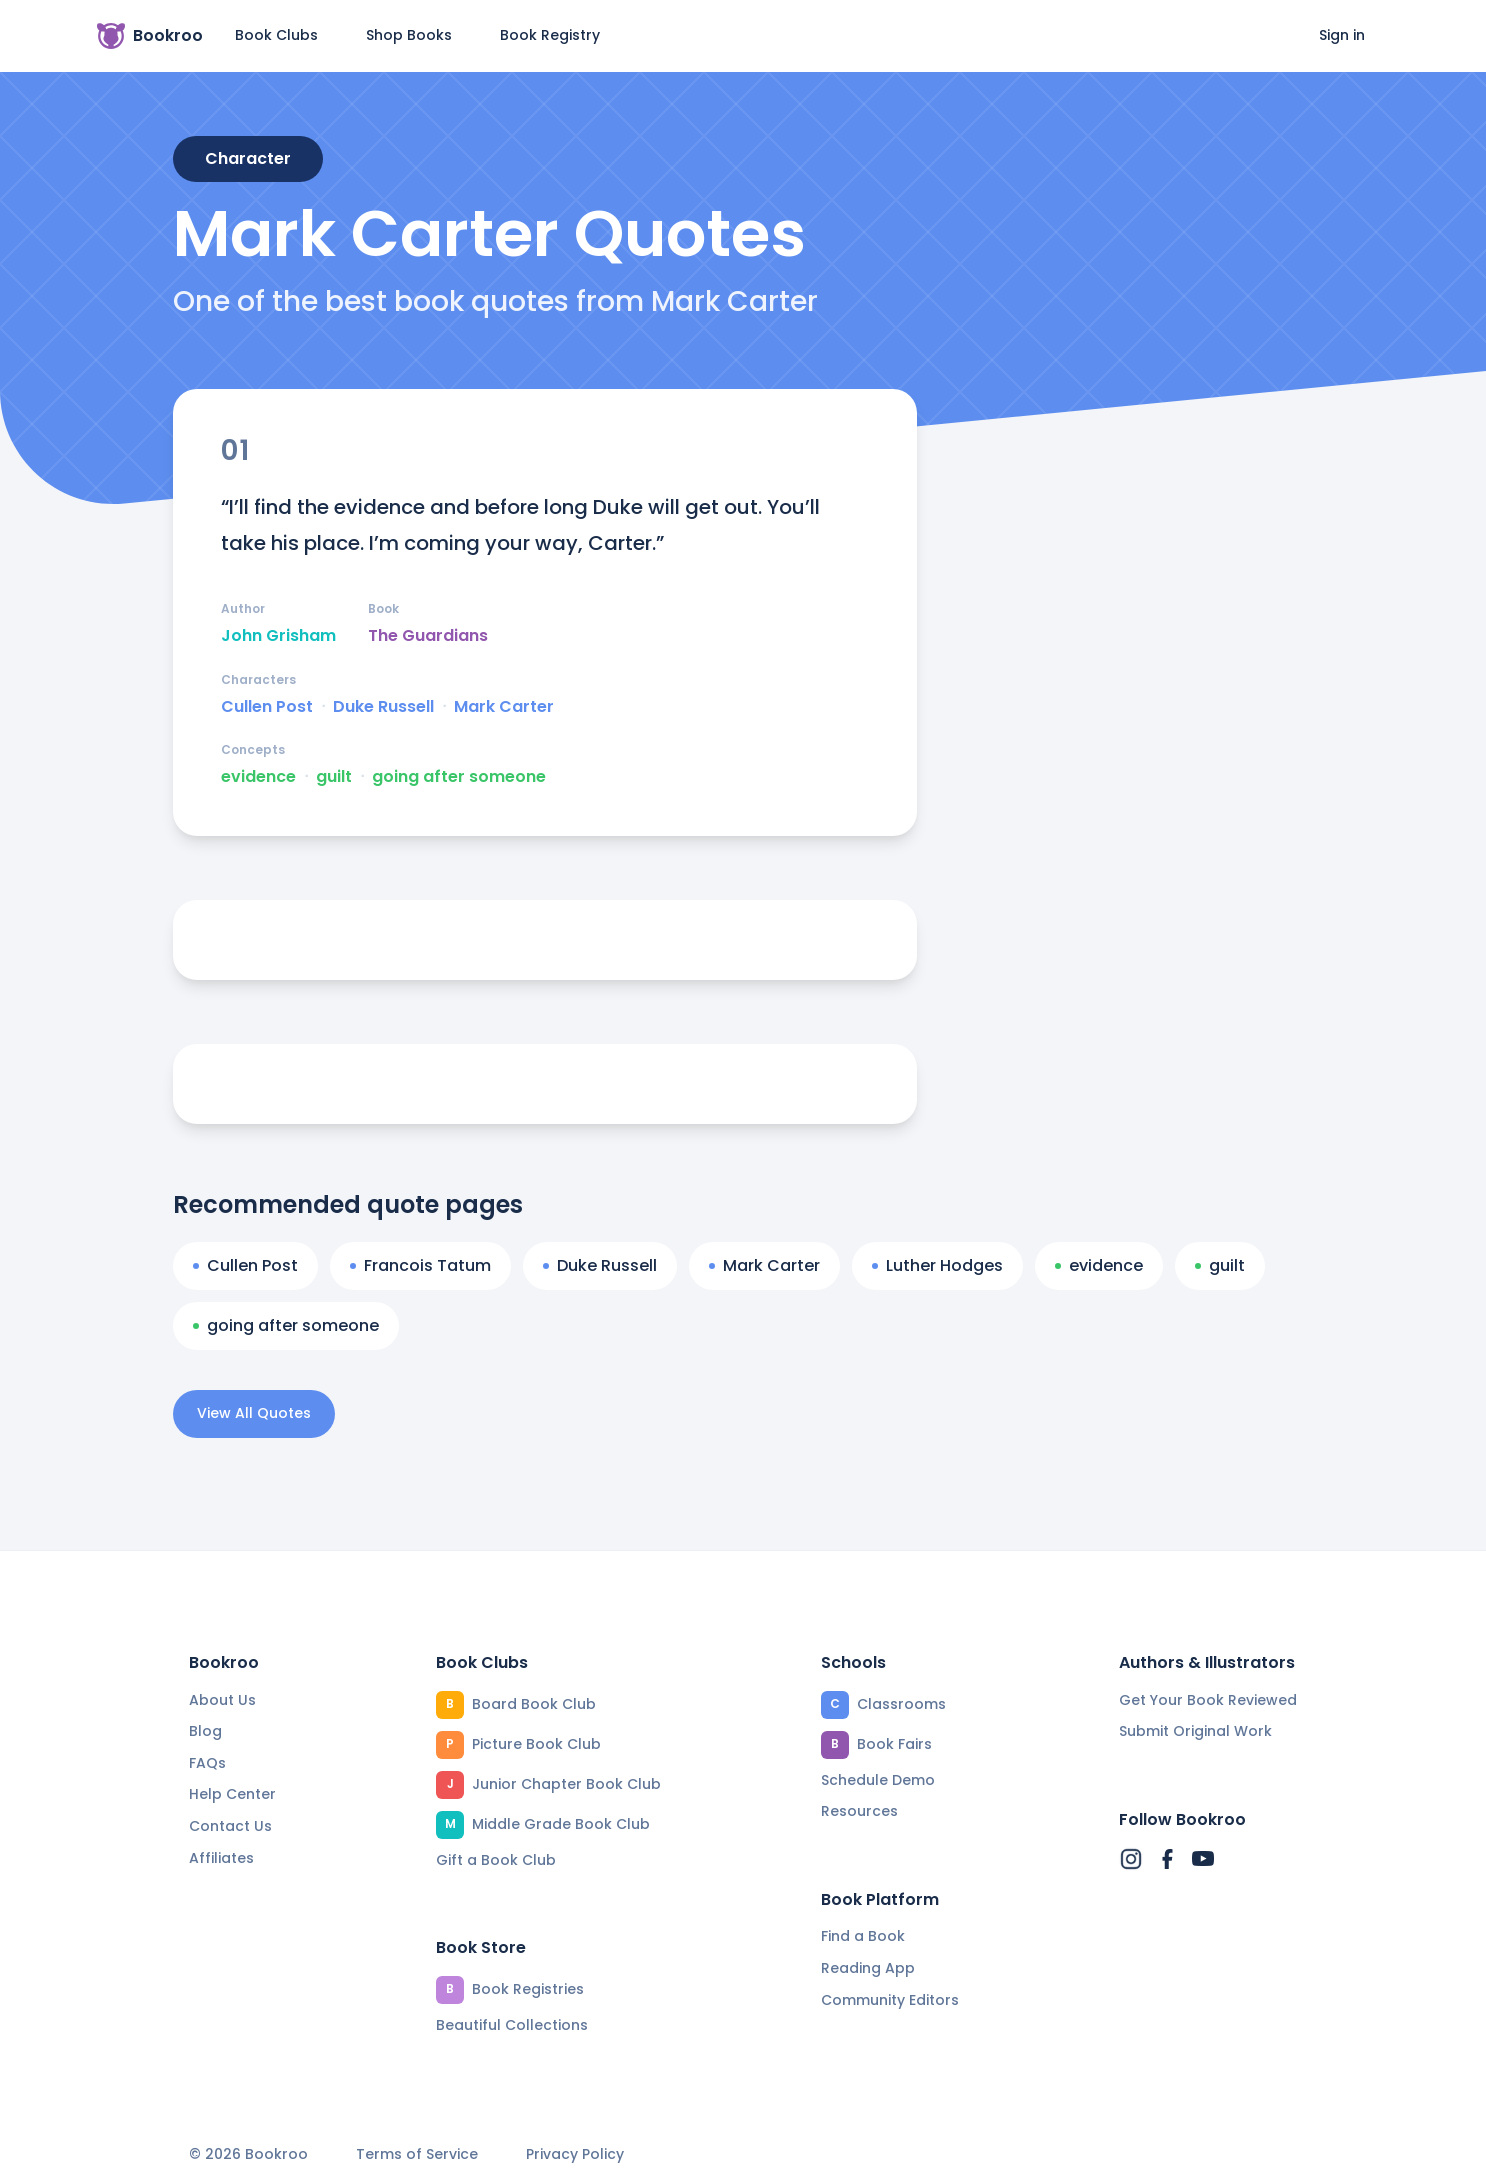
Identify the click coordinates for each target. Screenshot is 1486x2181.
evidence (258, 777)
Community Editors (890, 2000)
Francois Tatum (420, 1265)
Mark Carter (504, 707)
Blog (205, 1731)
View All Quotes (254, 1413)
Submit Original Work (1195, 1731)
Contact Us (230, 1826)
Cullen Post (267, 707)
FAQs (207, 1763)
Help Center (232, 1794)
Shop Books (409, 35)
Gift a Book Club (496, 1860)
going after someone (459, 777)
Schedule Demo (878, 1780)
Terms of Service (417, 2154)
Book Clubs (276, 35)
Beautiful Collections (512, 2025)
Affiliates (221, 1858)
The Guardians (428, 636)
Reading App (868, 1968)
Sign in (1342, 35)
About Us (222, 1700)
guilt (334, 777)
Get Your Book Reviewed (1208, 1700)
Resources (859, 1811)
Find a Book (863, 1936)
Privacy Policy (575, 2154)
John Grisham (278, 636)
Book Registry (550, 35)
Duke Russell (383, 707)
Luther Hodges (937, 1265)
